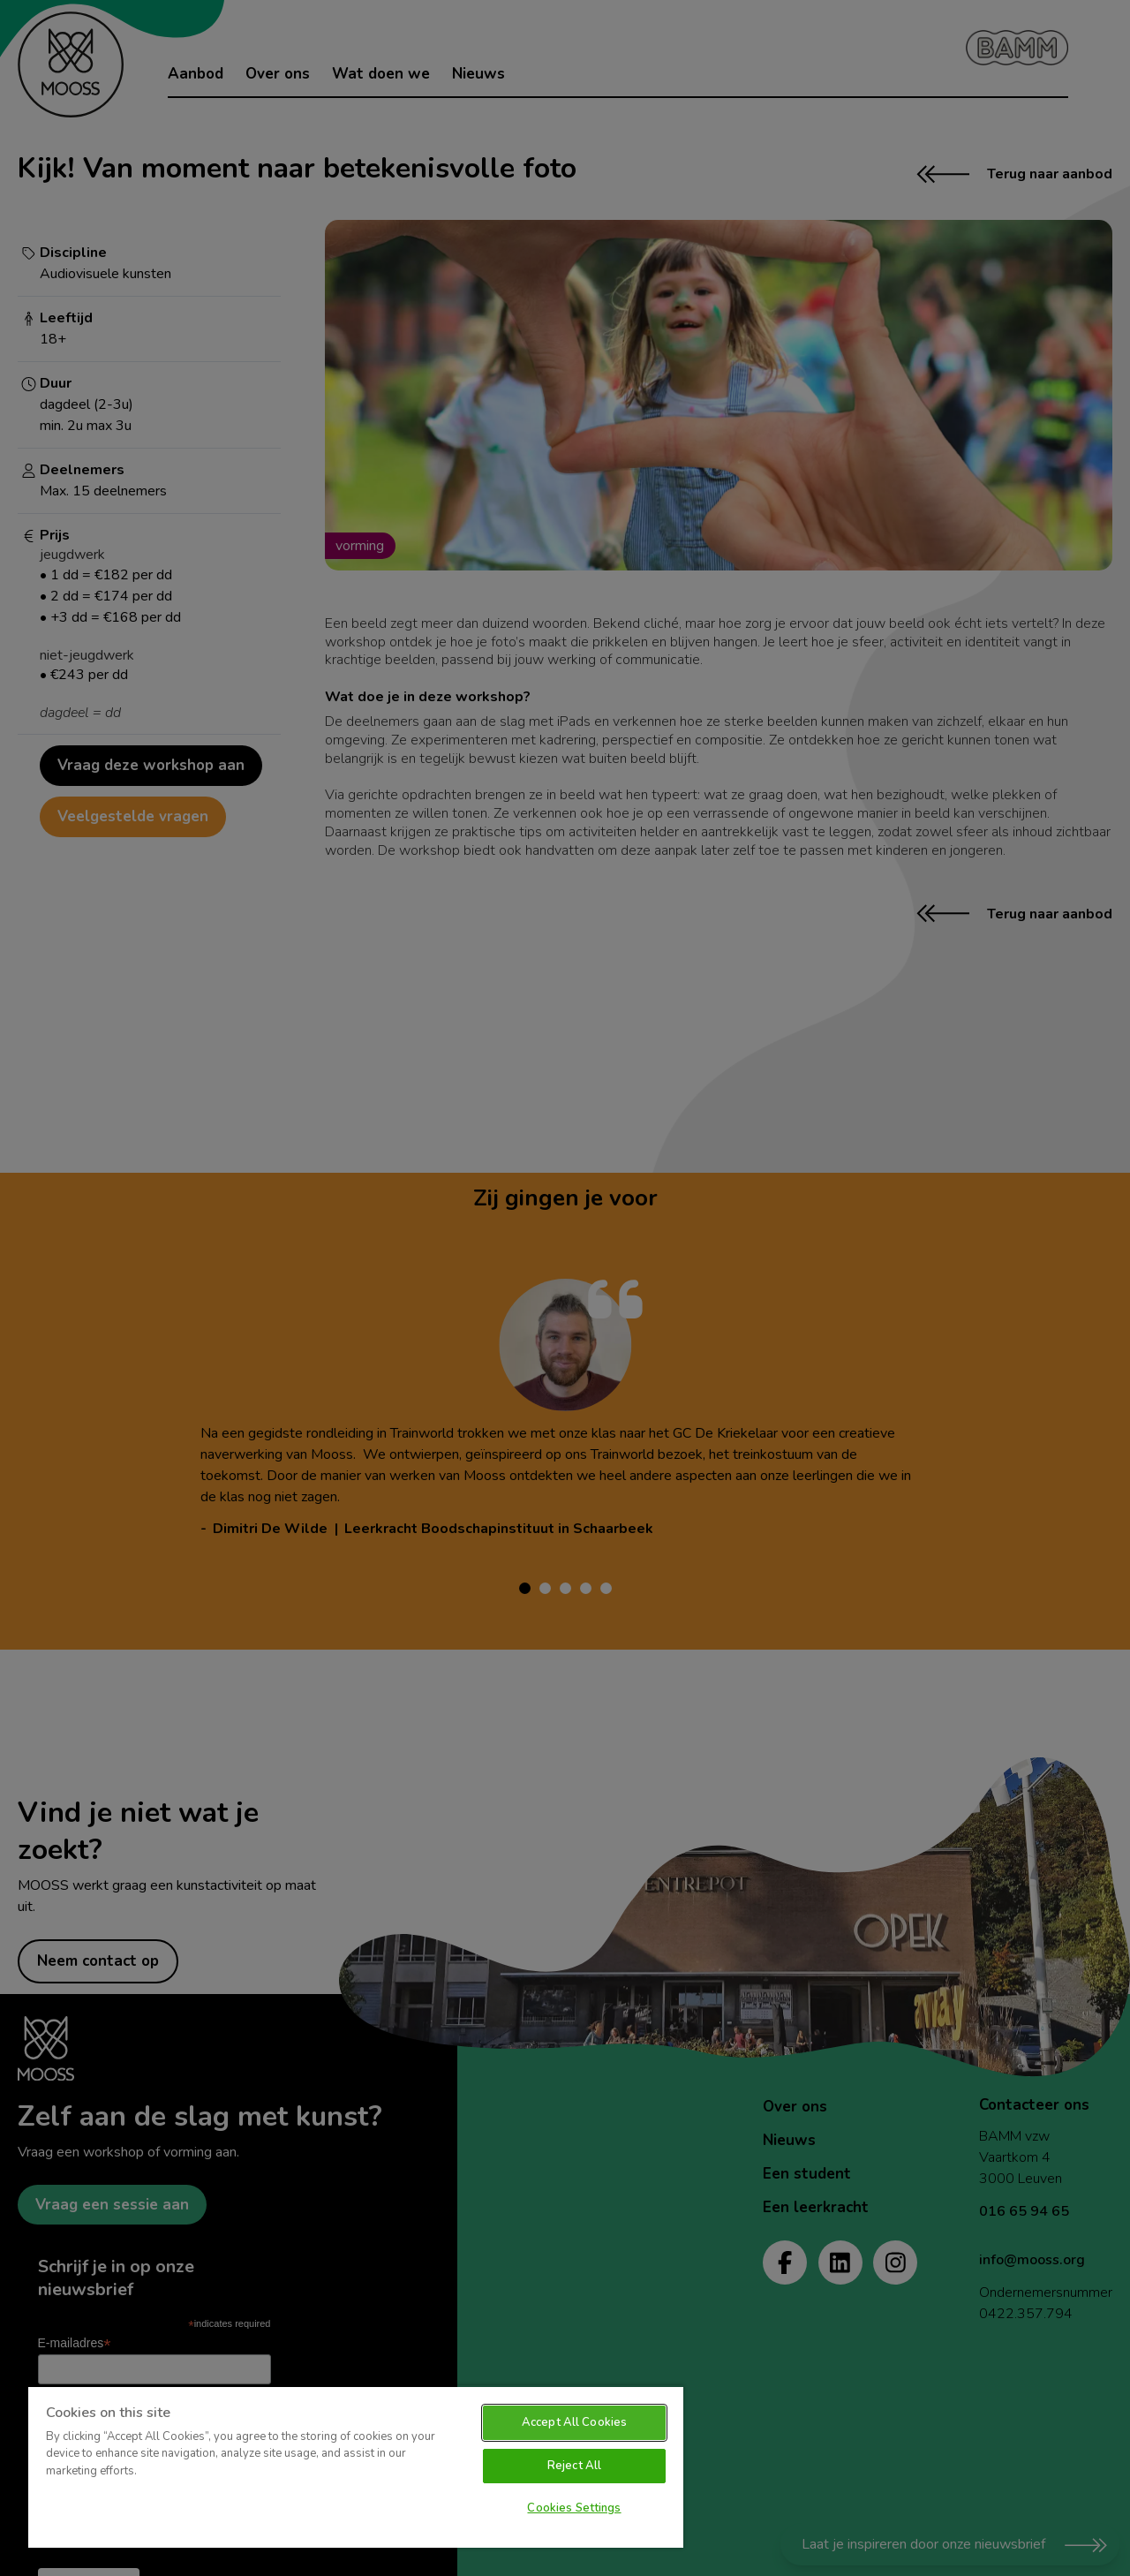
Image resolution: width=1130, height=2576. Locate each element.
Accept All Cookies (574, 2422)
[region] (355, 2466)
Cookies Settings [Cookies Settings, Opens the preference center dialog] (574, 2508)
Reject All (574, 2466)
